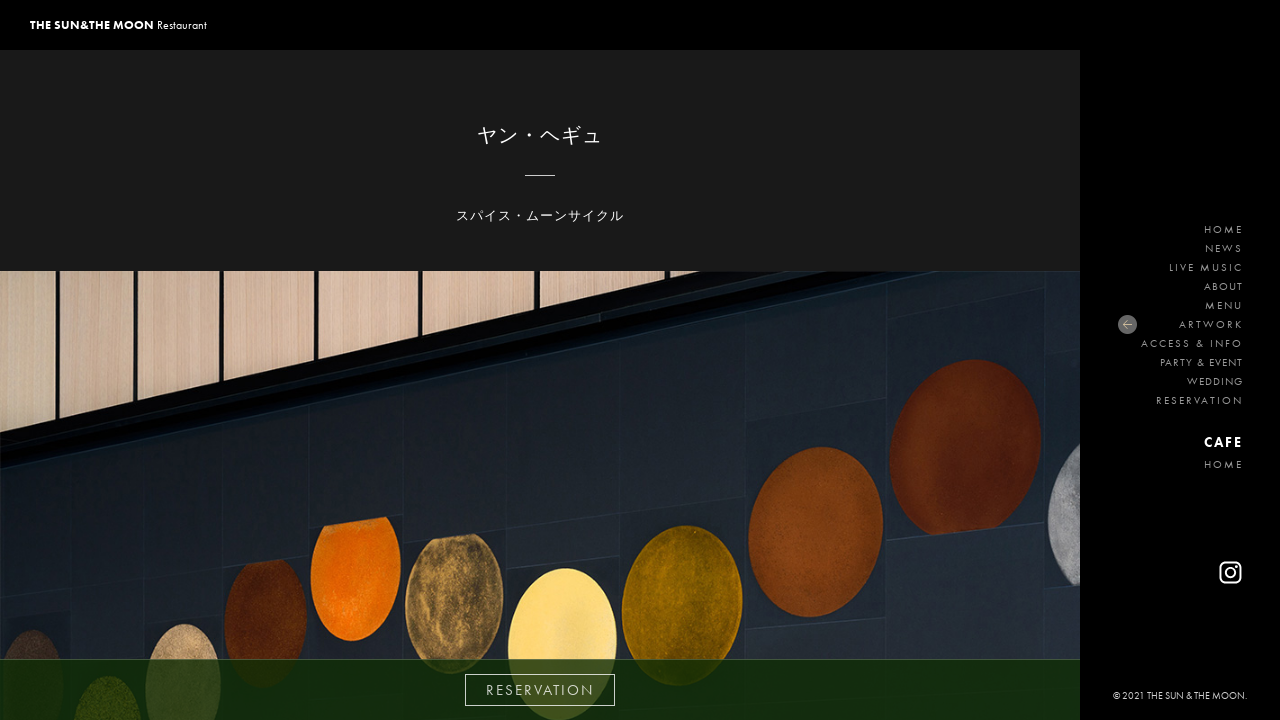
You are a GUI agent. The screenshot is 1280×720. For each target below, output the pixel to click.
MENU (1224, 305)
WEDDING (1215, 381)
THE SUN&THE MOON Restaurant (1180, 125)
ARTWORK (1211, 324)
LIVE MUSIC (1206, 267)
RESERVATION (1199, 400)
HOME (1223, 229)
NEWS (1224, 248)
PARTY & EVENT (1201, 362)
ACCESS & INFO (1192, 343)
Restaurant (118, 25)
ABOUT (1223, 286)
